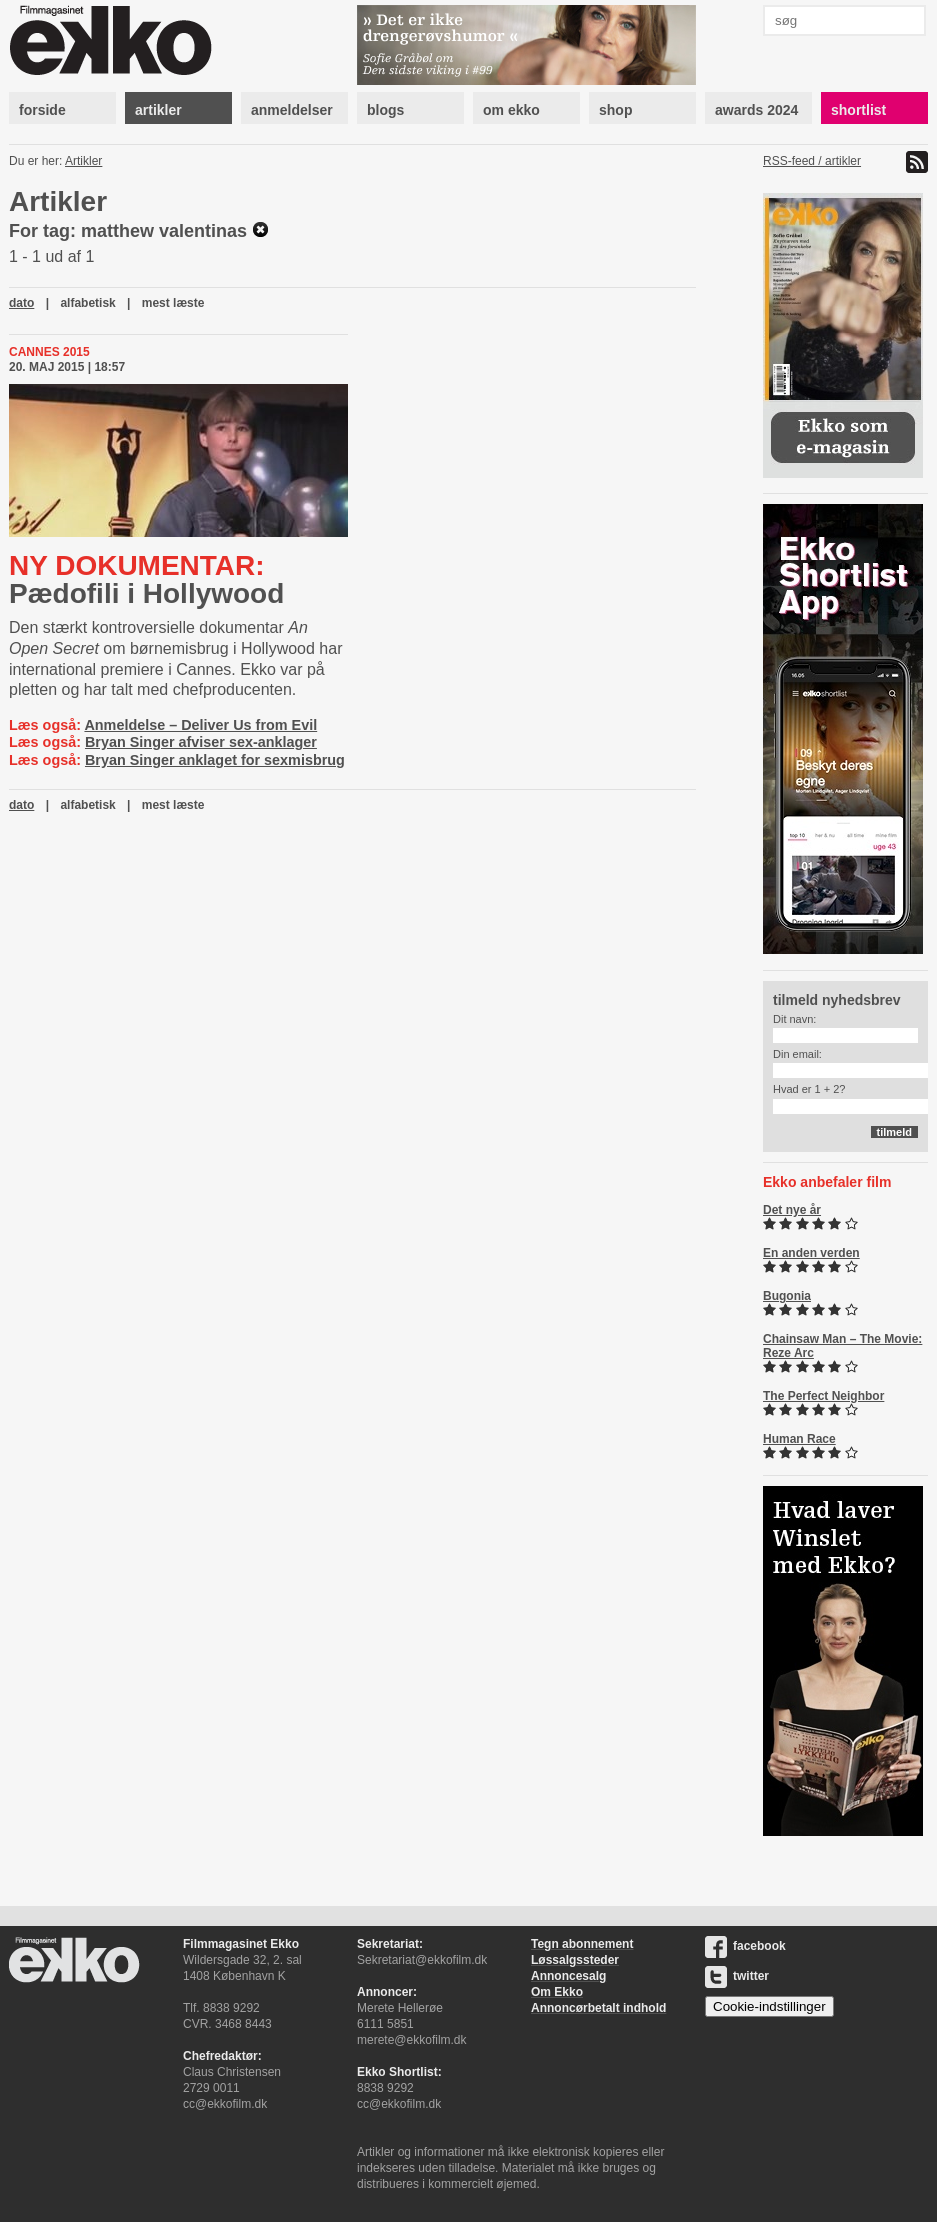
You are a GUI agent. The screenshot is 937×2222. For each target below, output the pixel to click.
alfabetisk (87, 303)
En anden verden (811, 1253)
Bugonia (787, 1296)
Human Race (799, 1439)
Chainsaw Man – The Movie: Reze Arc (842, 1346)
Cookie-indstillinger (769, 2006)
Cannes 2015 (49, 352)
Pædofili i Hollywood (146, 579)
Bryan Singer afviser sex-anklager (201, 742)
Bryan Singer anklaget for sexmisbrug (215, 760)
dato (21, 303)
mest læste (173, 303)
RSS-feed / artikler (812, 161)
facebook (745, 1946)
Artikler (83, 161)
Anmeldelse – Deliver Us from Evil (200, 725)
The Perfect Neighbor (823, 1396)
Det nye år (792, 1210)
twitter (737, 1976)
